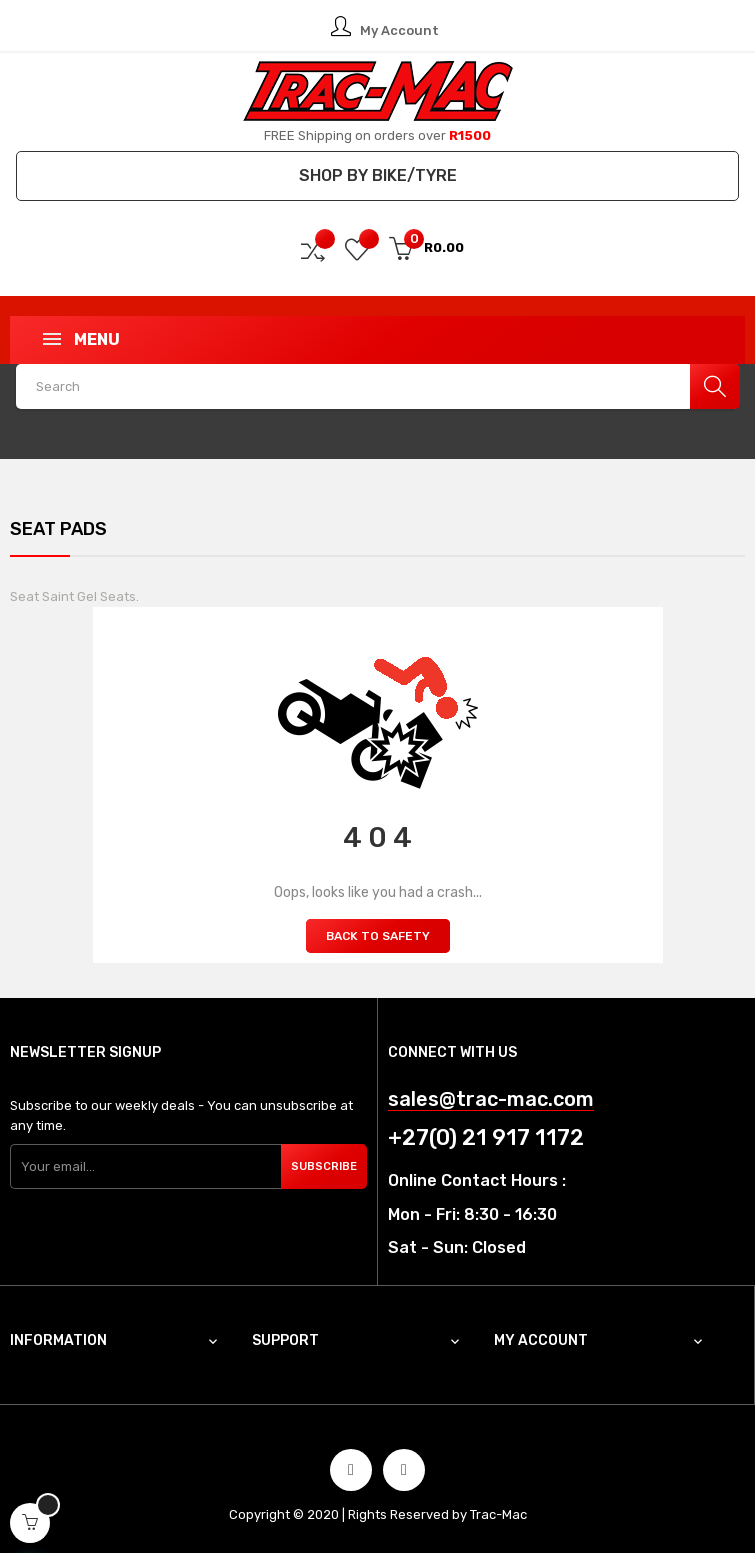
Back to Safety (378, 936)
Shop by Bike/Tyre (378, 175)
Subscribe (324, 1166)
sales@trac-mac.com (491, 1099)
